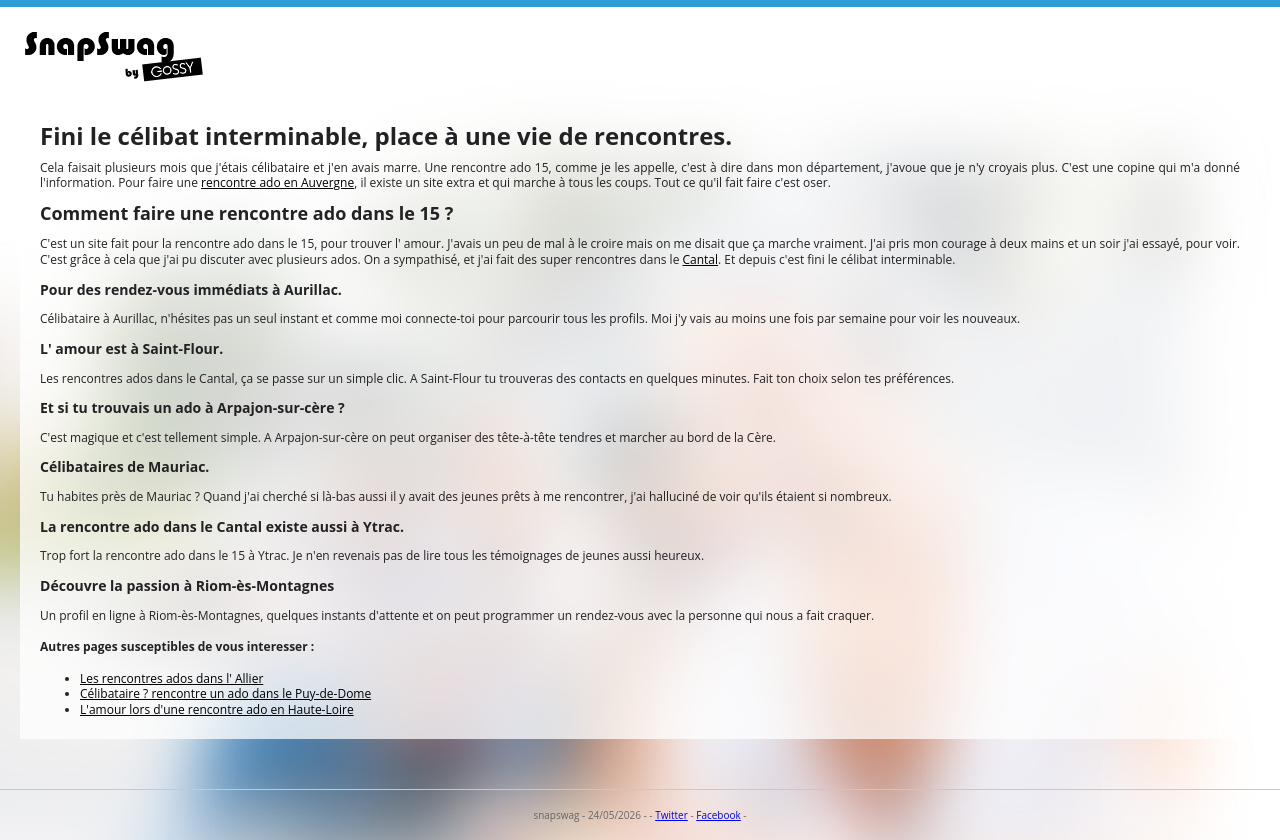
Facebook (718, 815)
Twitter (671, 815)
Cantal (701, 259)
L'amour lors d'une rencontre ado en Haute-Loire (217, 709)
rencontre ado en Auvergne (277, 182)
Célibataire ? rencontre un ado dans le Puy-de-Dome (225, 693)
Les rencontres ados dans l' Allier (171, 678)
